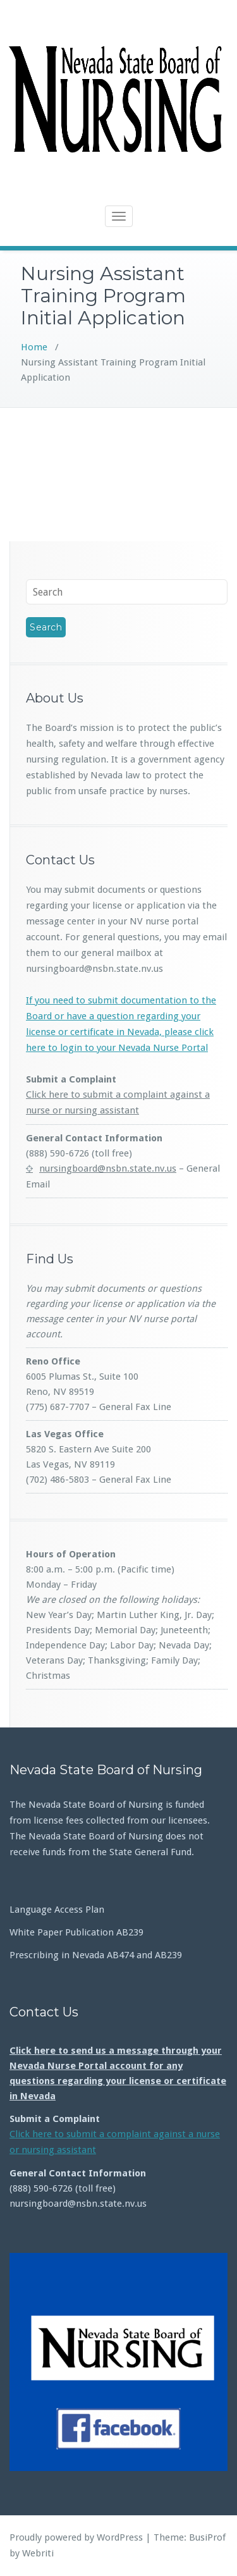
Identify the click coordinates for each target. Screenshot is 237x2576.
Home (34, 347)
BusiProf (207, 2537)
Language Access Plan (56, 1909)
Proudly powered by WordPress (76, 2537)
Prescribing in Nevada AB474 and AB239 (95, 1955)
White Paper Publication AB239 (76, 1932)
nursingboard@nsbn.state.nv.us (107, 1168)
